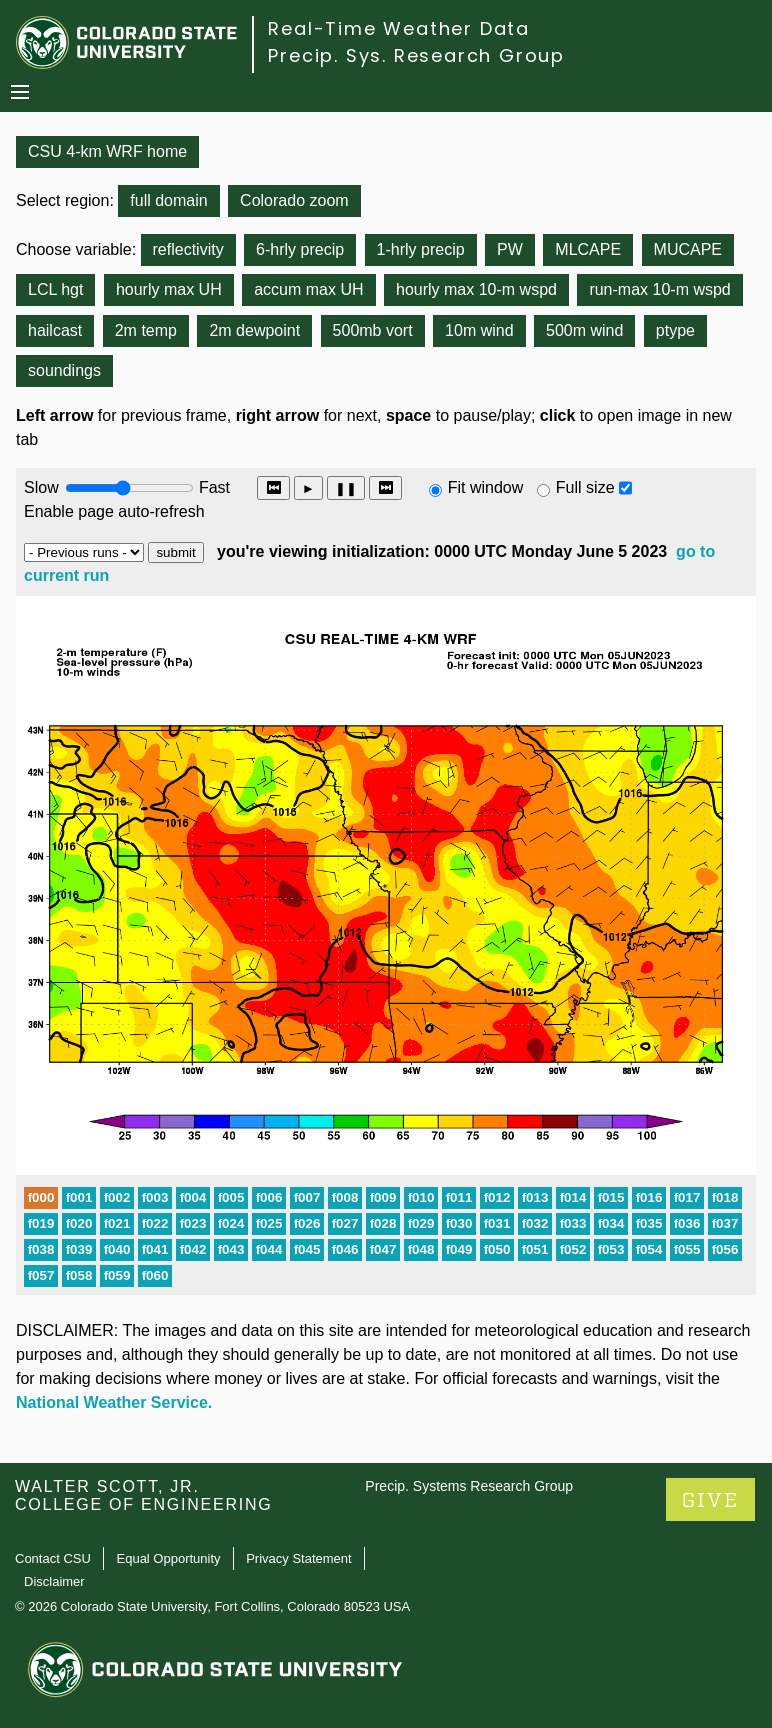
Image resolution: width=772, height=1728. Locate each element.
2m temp (146, 330)
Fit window (486, 487)
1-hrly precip (421, 249)
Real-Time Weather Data (399, 28)
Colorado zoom (294, 200)
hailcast (55, 330)
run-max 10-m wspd (659, 289)
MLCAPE (588, 249)
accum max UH (308, 289)
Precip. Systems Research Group (469, 1486)
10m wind (479, 330)
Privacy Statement (299, 1558)
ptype (675, 330)
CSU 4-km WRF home (107, 151)
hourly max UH (169, 289)
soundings (64, 370)
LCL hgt (55, 289)
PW (510, 249)
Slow (41, 487)
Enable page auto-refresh (114, 511)
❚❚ (346, 488)
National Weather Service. (114, 1402)
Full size (585, 487)
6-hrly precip (300, 249)
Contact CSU (53, 1558)
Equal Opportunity (169, 1558)
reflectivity (188, 249)
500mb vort (373, 330)
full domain (168, 200)
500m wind (584, 330)
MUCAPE (688, 249)
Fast (213, 487)
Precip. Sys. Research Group (416, 55)
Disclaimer (54, 1581)
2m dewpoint (254, 330)
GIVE (710, 1500)
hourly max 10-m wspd (476, 289)
